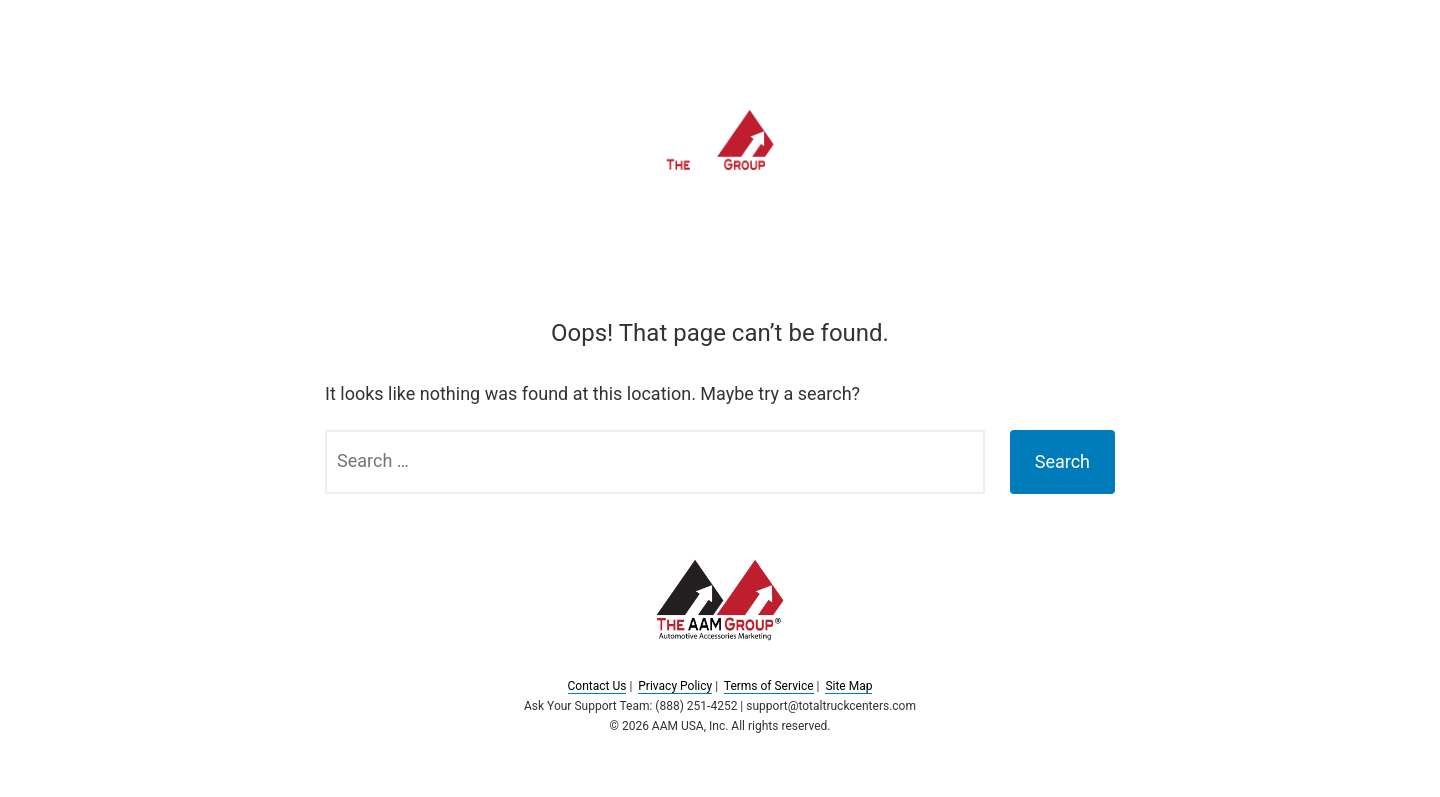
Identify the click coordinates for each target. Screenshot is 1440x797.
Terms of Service (769, 686)
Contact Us (597, 686)
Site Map (848, 686)
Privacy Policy (675, 686)
